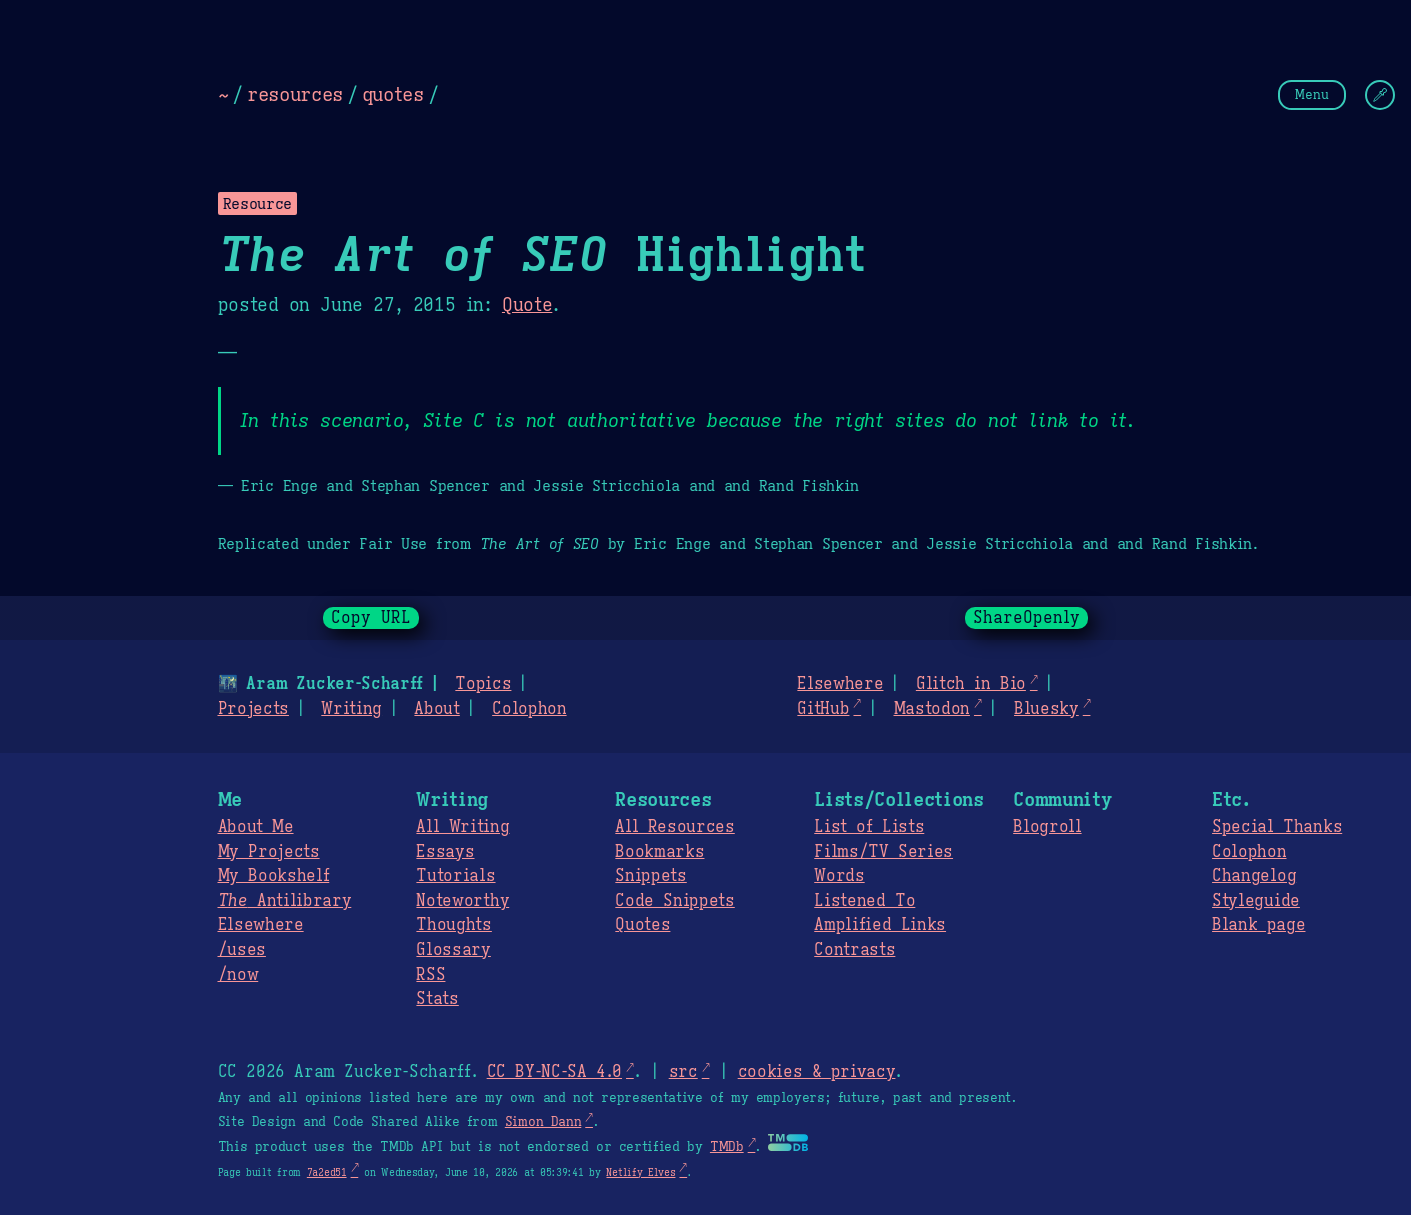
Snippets (650, 876)
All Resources (674, 827)
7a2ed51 (327, 1172)
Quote (527, 305)
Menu (1312, 94)
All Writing (462, 827)
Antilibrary (285, 901)
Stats (437, 999)
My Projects (269, 852)
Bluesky (1046, 709)
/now (238, 975)
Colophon (529, 709)
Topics (483, 684)
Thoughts (453, 925)
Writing (351, 709)
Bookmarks (659, 852)
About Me (256, 827)
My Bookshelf (274, 876)
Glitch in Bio (971, 684)
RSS (430, 975)
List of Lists (869, 827)
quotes (393, 94)
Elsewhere (840, 684)
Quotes (642, 925)
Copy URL (371, 618)
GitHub (823, 709)
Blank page (1258, 925)
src (683, 1072)
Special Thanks (1277, 827)
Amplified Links (880, 925)
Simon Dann (543, 1122)
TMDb (727, 1147)
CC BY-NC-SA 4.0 (554, 1072)
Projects (253, 709)
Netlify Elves (640, 1172)
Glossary (453, 950)
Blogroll (1047, 827)
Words (839, 876)
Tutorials (455, 876)
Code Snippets (674, 901)
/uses (242, 950)
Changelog (1254, 876)
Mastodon (931, 709)
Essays (445, 852)
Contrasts (854, 950)
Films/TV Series (883, 852)
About (436, 709)
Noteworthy (462, 901)
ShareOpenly (1026, 618)
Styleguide (1256, 901)
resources (295, 94)
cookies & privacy (817, 1072)
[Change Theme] (1380, 95)
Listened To (864, 901)
